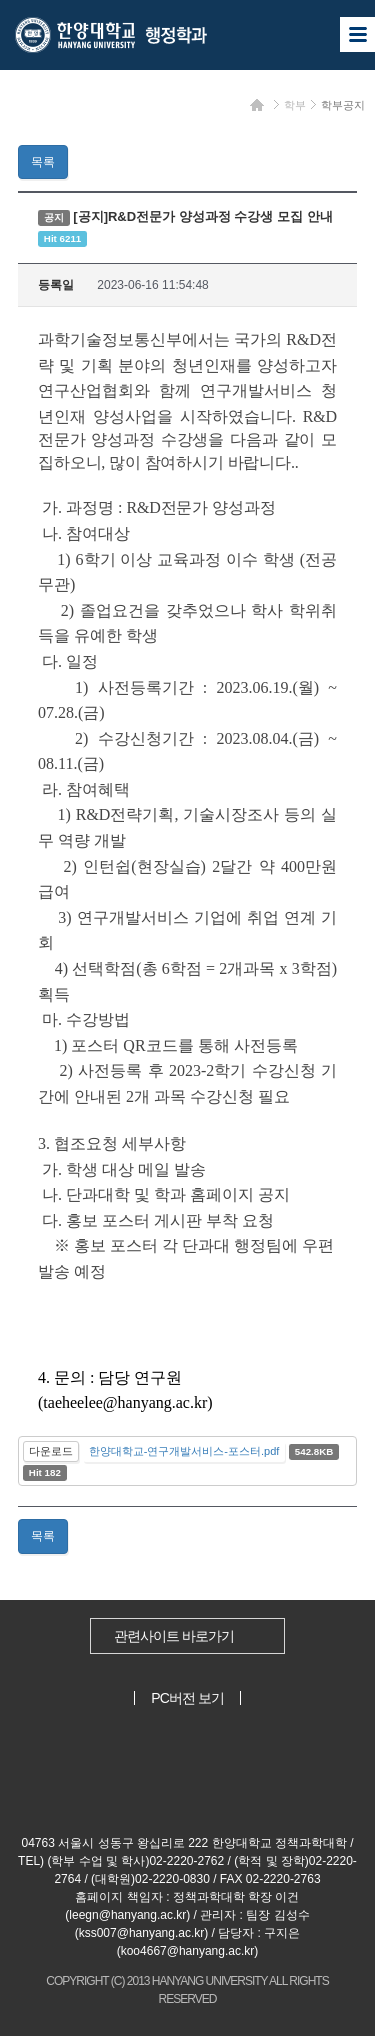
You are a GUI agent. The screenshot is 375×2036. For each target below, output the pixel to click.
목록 (43, 162)
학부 (295, 105)
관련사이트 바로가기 (174, 1636)
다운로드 (51, 1451)
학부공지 (343, 105)
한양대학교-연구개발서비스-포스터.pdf (184, 1451)
